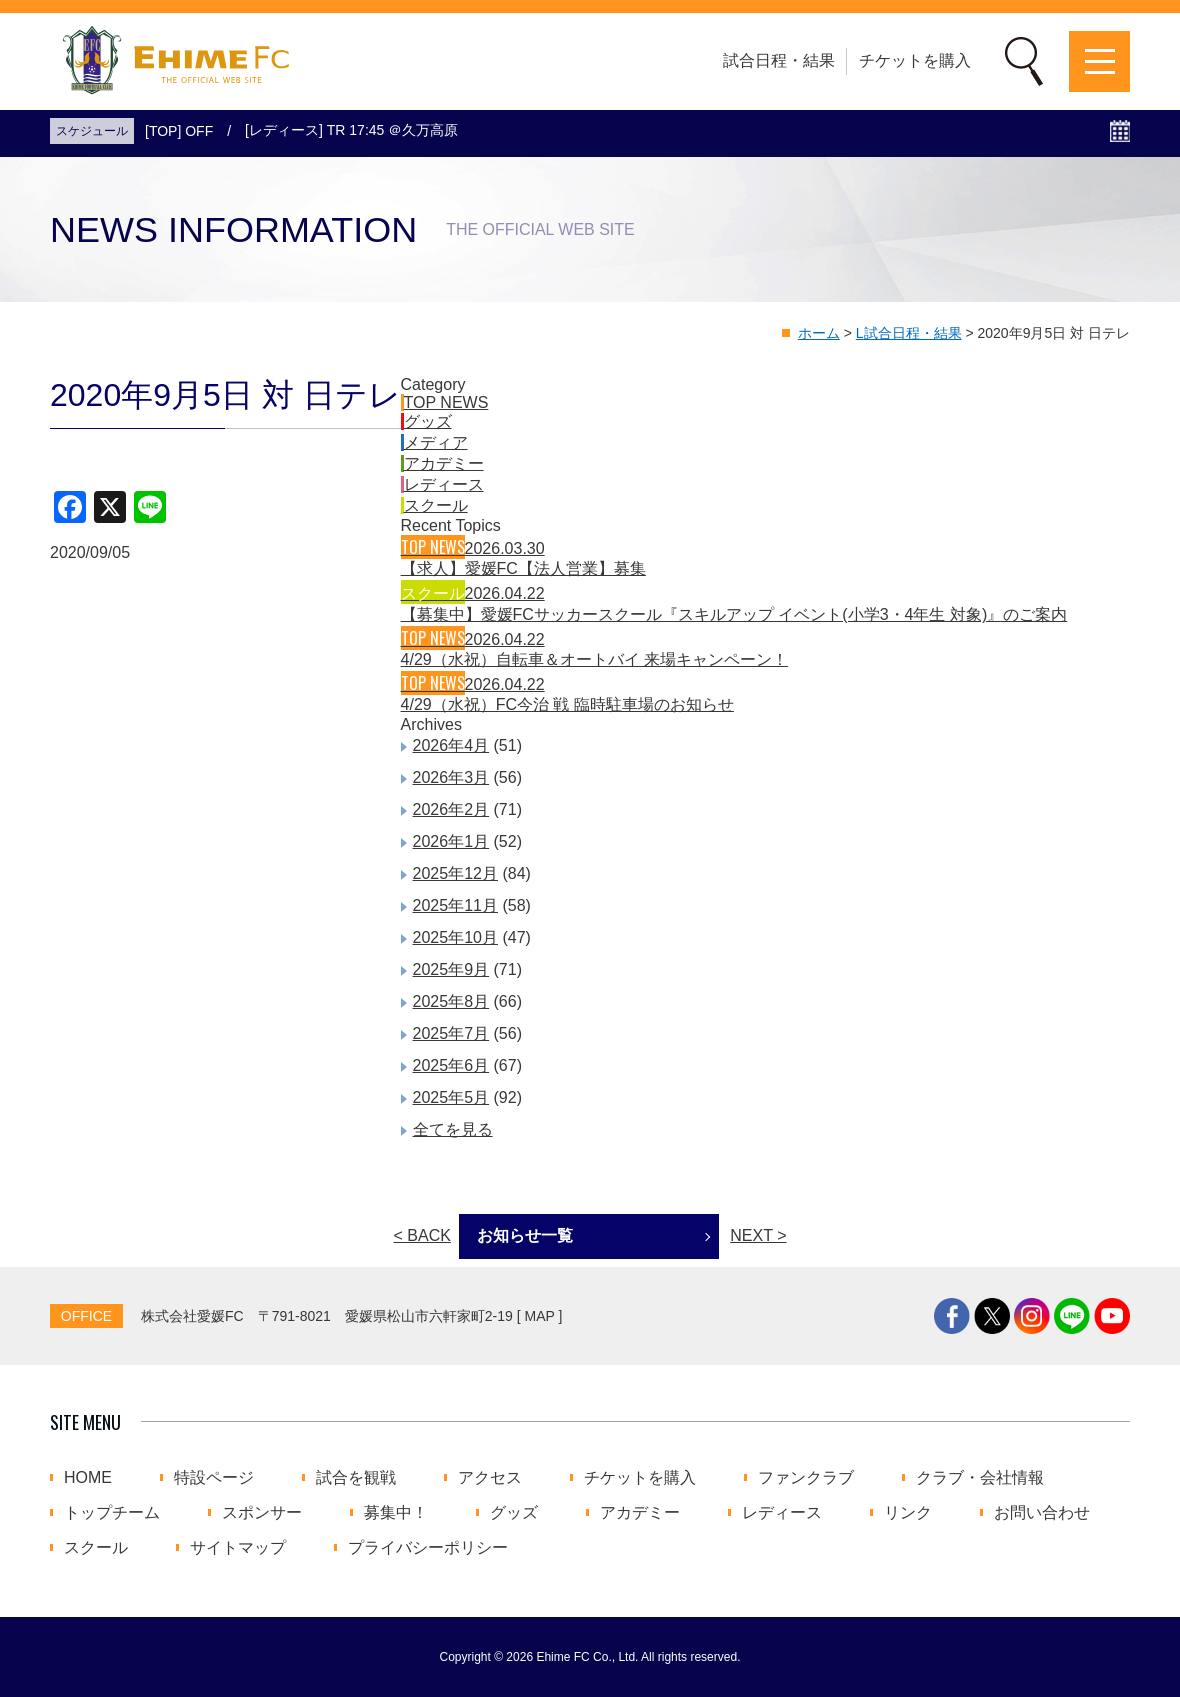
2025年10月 (455, 937)
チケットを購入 (915, 60)
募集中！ (396, 1513)
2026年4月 (451, 745)
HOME (88, 1478)
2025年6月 (451, 1065)
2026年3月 (451, 777)
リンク (908, 1513)
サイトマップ (238, 1548)
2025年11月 (455, 905)
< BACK (422, 1235)
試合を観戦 (356, 1478)
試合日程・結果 (779, 60)
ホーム (819, 333)
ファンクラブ (806, 1478)
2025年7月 (451, 1033)
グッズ (428, 421)
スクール (436, 505)
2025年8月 (451, 1001)
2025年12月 (455, 873)
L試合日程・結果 (909, 333)
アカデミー (444, 463)
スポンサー (262, 1513)
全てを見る (453, 1129)
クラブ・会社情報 (980, 1478)
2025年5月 (451, 1097)
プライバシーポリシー (428, 1548)
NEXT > (758, 1235)
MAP (540, 1316)
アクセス (490, 1478)
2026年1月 (451, 841)
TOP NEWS (446, 402)
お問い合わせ (1042, 1513)
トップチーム (112, 1513)
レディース (444, 484)
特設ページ (214, 1478)
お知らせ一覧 (525, 1235)
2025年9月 (451, 969)
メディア (436, 442)
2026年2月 (451, 809)
